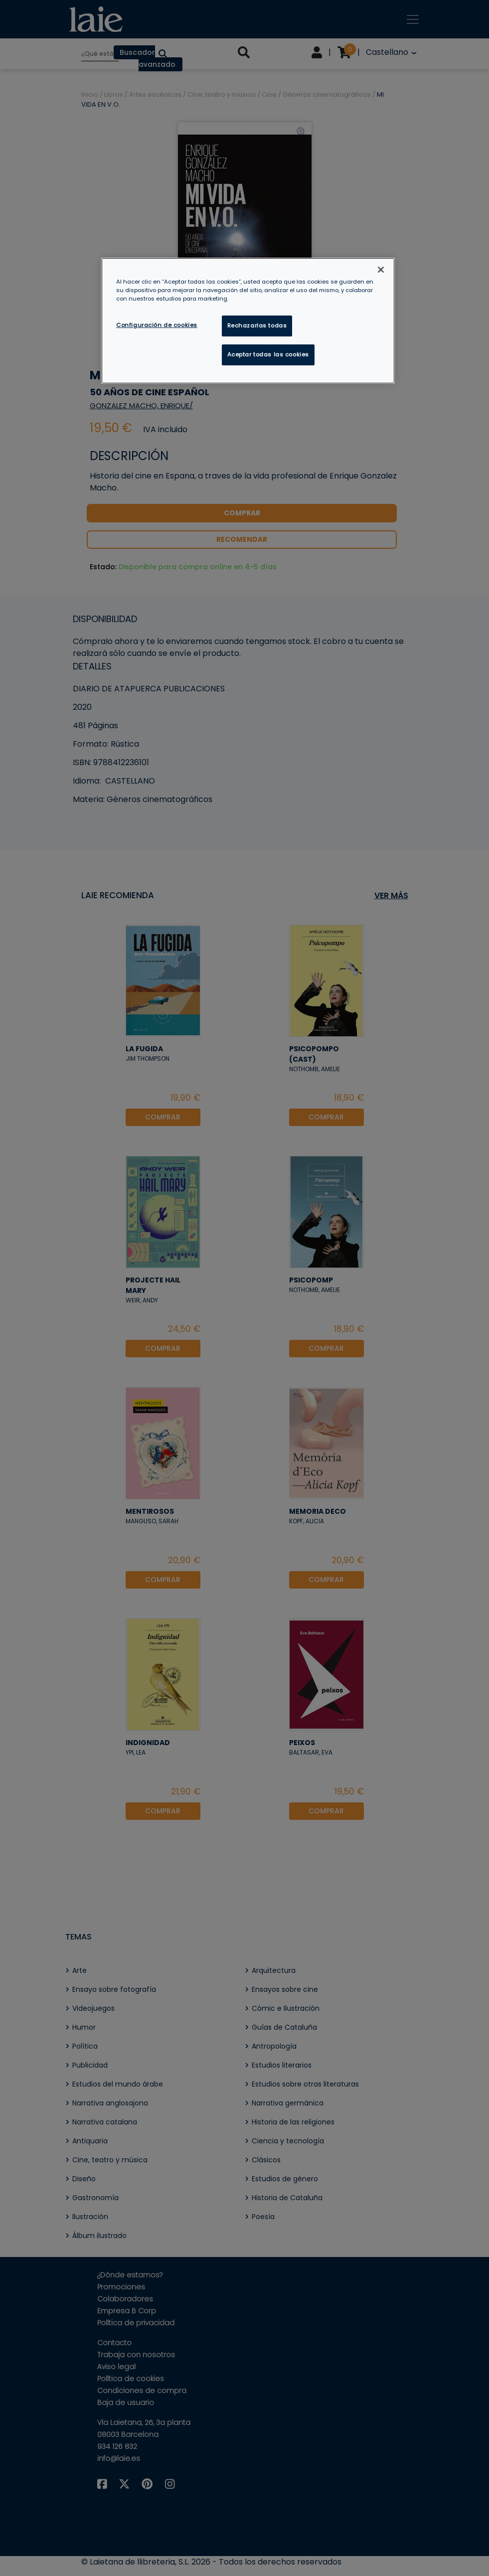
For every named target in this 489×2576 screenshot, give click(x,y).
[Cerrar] (381, 270)
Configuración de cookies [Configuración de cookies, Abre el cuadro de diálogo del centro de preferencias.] (156, 325)
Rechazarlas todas (257, 325)
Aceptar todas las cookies (268, 354)
